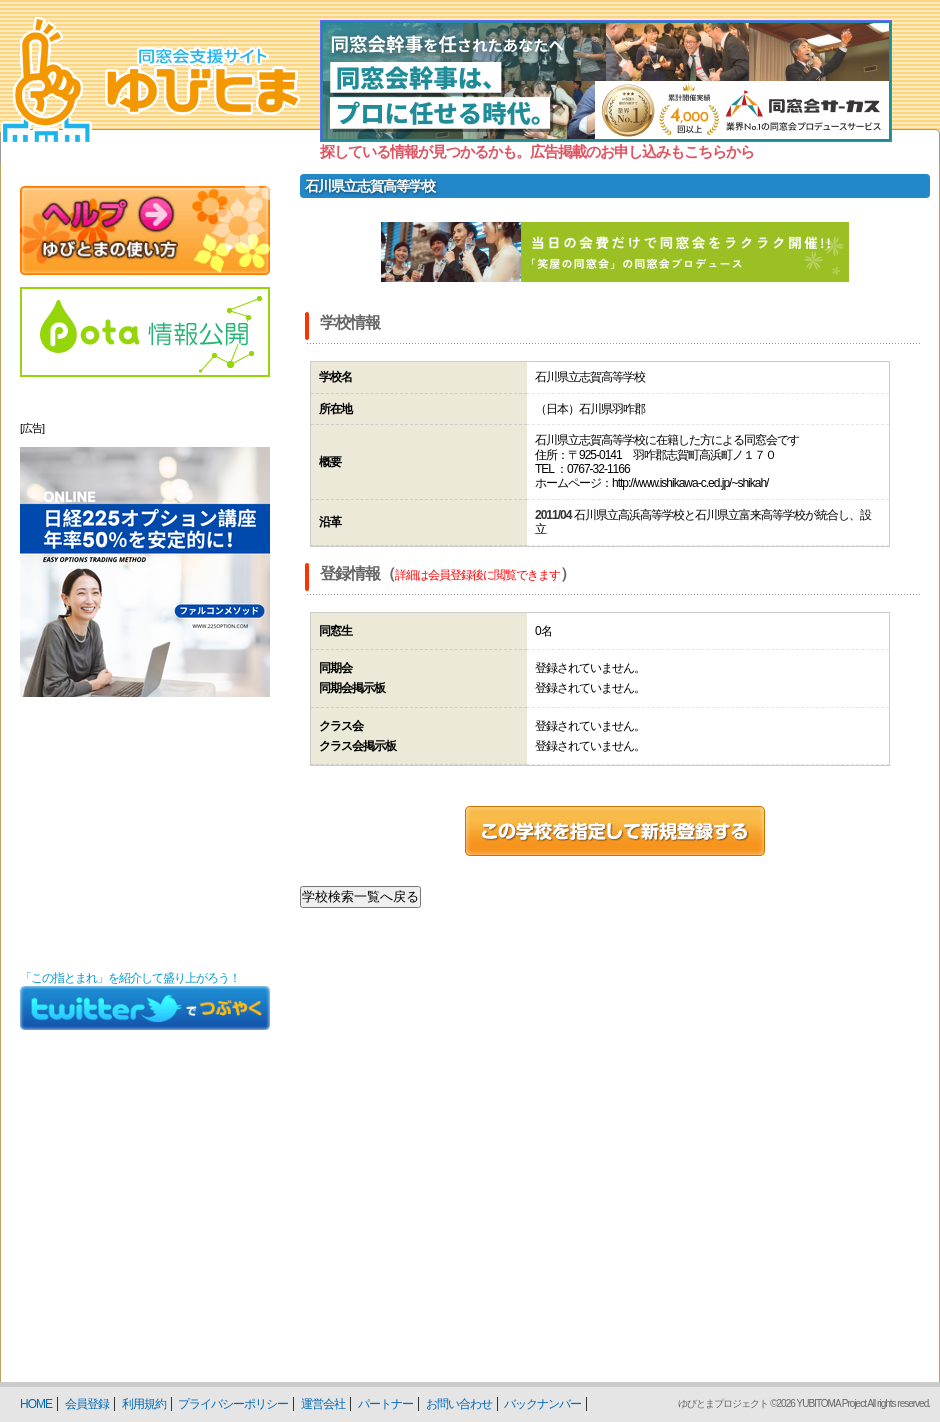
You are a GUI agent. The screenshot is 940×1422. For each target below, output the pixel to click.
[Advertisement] (145, 834)
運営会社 (323, 1404)
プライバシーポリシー (233, 1404)
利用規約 (144, 1404)
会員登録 (87, 1404)
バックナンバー (542, 1404)
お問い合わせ (459, 1404)
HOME (36, 1404)
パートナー (385, 1404)
